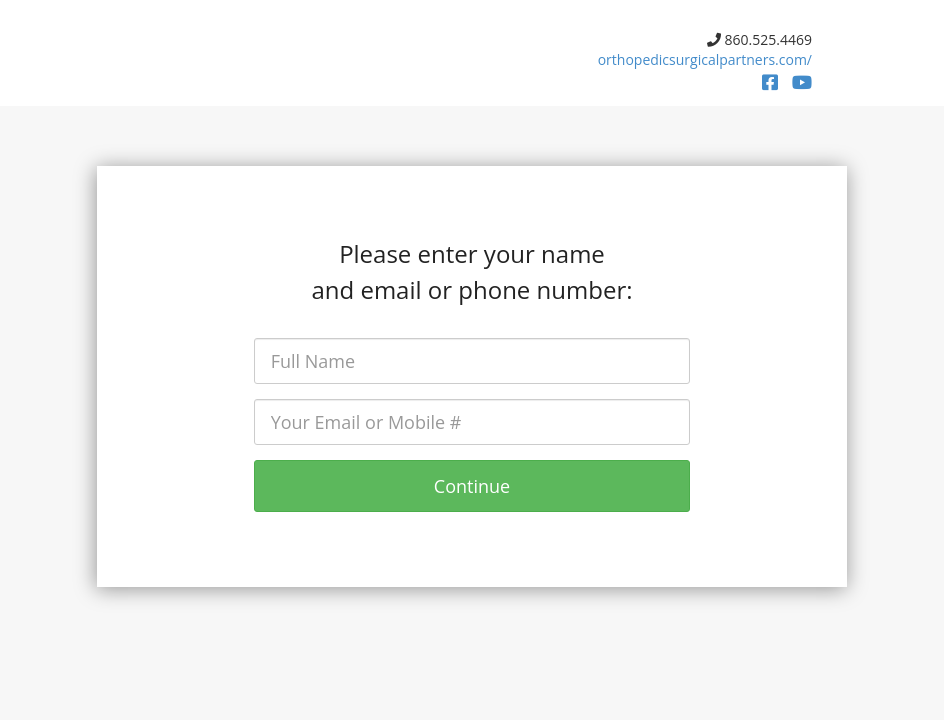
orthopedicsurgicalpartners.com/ (705, 59)
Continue (472, 486)
